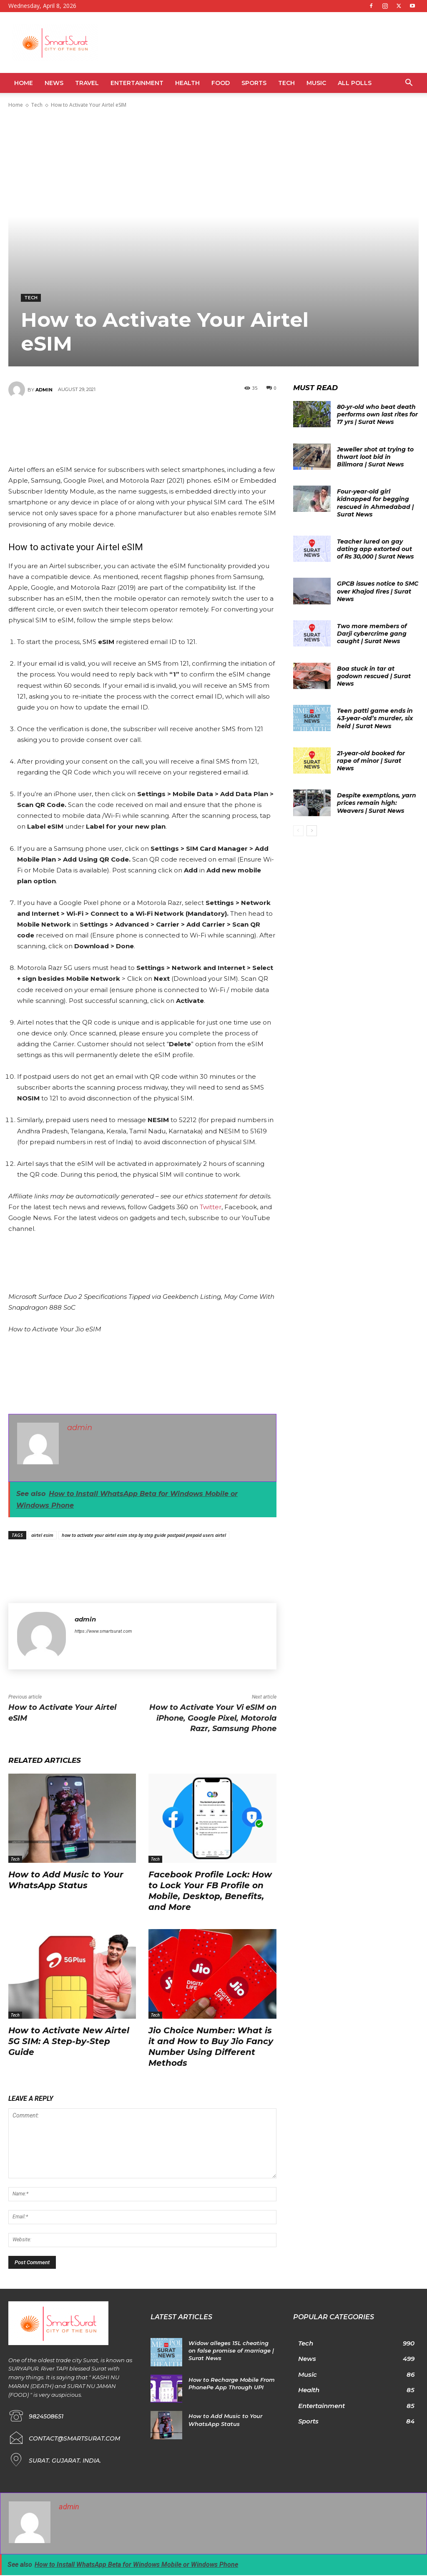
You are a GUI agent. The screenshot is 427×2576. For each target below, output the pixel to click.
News (54, 83)
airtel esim (42, 1535)
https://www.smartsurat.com (103, 1631)
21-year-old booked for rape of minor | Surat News (371, 760)
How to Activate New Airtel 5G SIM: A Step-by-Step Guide (68, 2041)
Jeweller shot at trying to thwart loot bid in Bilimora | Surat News (375, 457)
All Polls (355, 83)
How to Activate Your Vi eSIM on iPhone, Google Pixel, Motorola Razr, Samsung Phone (212, 1718)
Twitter (210, 1207)
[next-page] (311, 830)
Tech (286, 83)
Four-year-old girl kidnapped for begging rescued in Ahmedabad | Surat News (375, 503)
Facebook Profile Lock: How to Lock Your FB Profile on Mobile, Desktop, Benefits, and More (210, 1890)
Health (187, 83)
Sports (253, 83)
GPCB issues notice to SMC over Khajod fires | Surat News (377, 591)
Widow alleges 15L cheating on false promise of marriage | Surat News (231, 2350)
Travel (87, 83)
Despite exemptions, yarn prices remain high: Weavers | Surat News (376, 803)
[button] (409, 84)
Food (220, 83)
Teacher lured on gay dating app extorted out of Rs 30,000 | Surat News (375, 549)
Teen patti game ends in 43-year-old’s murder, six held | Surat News (375, 718)
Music (316, 83)
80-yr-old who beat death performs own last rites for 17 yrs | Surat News (377, 414)
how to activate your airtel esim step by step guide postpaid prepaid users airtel (144, 1535)
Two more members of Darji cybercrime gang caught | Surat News (372, 633)
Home (23, 83)
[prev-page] (298, 830)
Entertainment (137, 83)
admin (44, 390)
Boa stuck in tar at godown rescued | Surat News (374, 676)
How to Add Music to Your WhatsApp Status (65, 1879)
